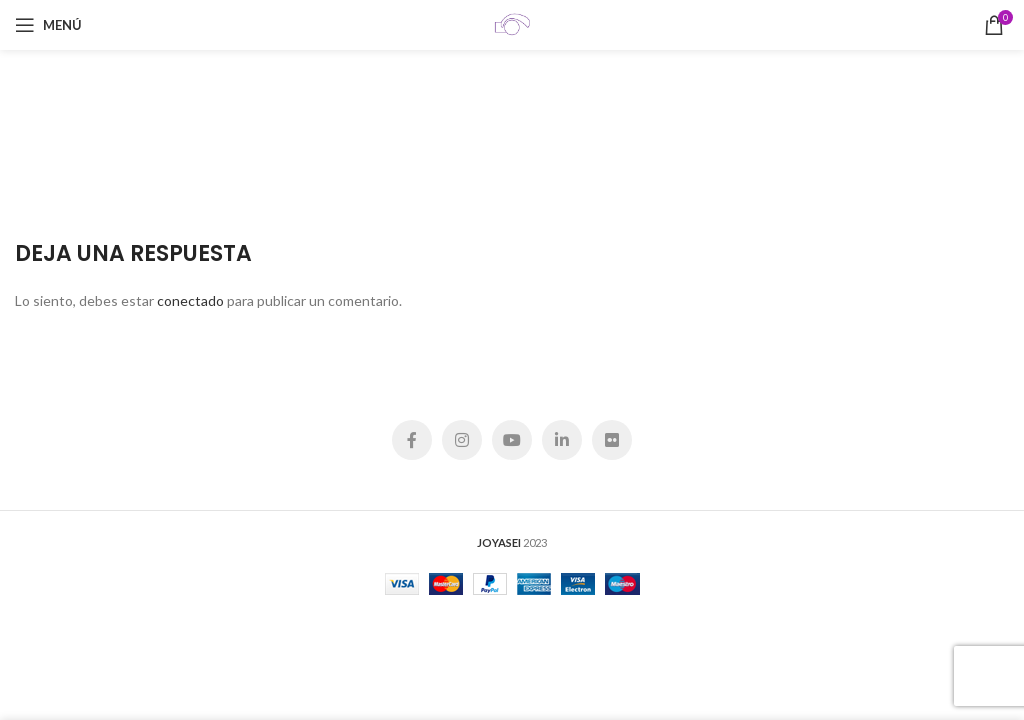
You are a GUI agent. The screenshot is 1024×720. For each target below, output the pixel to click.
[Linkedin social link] (562, 440)
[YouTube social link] (512, 440)
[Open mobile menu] (48, 25)
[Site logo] (512, 23)
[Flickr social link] (612, 440)
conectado (190, 300)
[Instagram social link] (462, 440)
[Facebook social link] (412, 440)
